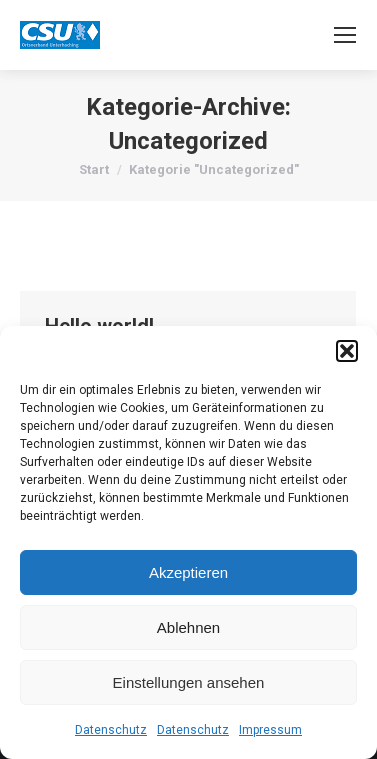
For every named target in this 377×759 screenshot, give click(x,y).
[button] (347, 351)
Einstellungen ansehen (189, 682)
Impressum (270, 730)
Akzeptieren (188, 572)
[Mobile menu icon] (345, 35)
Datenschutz (111, 730)
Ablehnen (188, 627)
